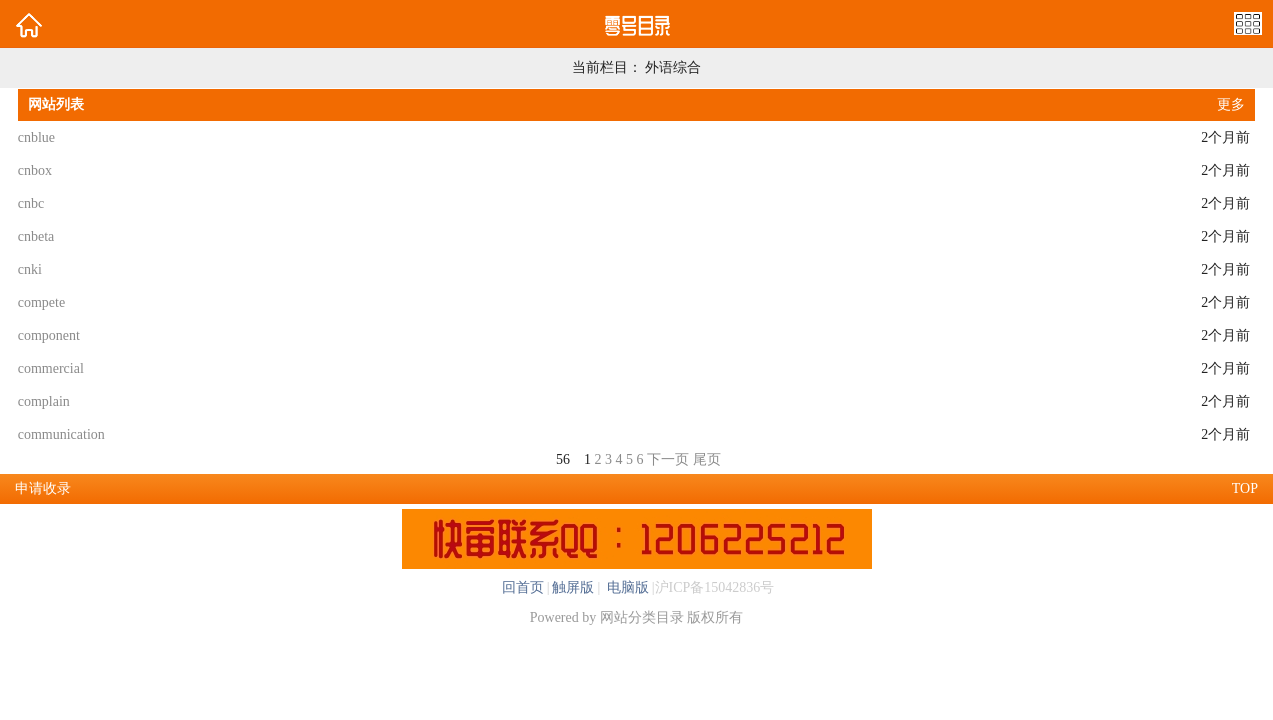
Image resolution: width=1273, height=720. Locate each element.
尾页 (707, 459)
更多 (1231, 104)
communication (61, 434)
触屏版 (573, 587)
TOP (1245, 488)
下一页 (668, 459)
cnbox (35, 170)
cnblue (36, 137)
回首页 (523, 587)
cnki (30, 269)
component (49, 335)
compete (41, 302)
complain (44, 401)
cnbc (31, 203)
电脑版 (626, 587)
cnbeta (36, 236)
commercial (51, 368)
